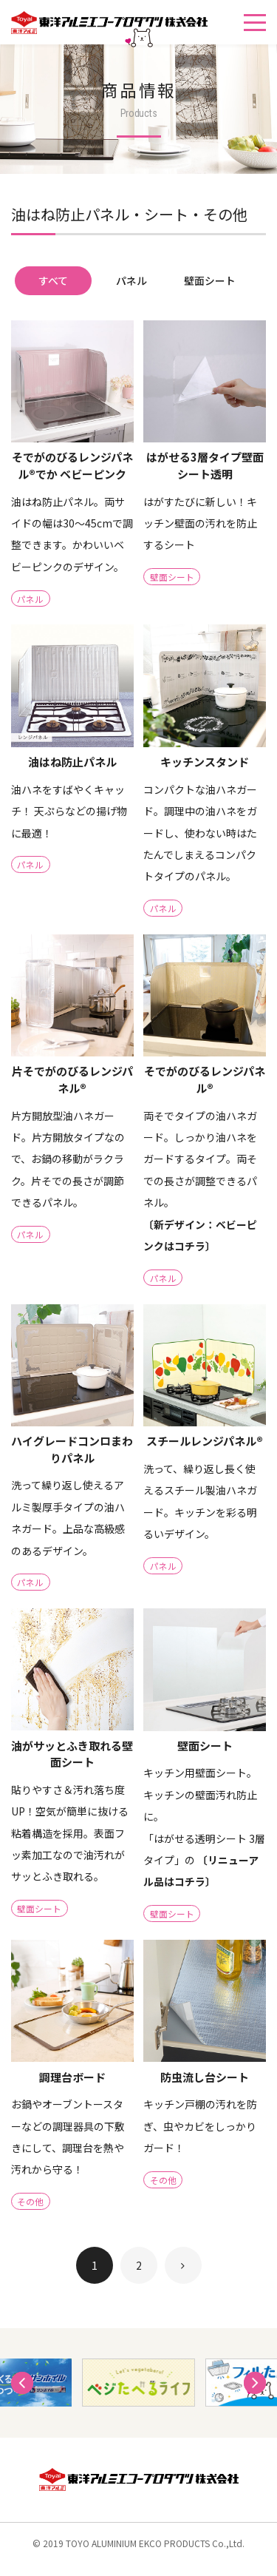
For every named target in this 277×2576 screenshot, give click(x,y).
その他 (31, 2213)
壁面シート (210, 280)
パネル (131, 280)
